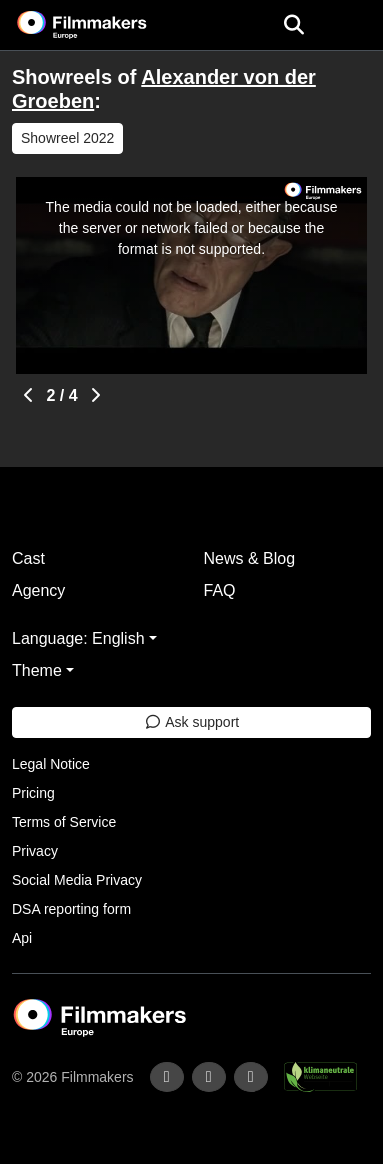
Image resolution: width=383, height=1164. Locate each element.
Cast (28, 558)
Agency (38, 590)
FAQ (220, 590)
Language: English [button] (78, 638)
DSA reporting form (71, 909)
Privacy (35, 851)
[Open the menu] (293, 25)
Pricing (33, 793)
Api (22, 938)
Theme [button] (37, 670)
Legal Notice (51, 764)
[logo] (106, 25)
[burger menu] (353, 25)
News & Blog (250, 558)
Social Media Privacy (77, 880)
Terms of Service (64, 822)
